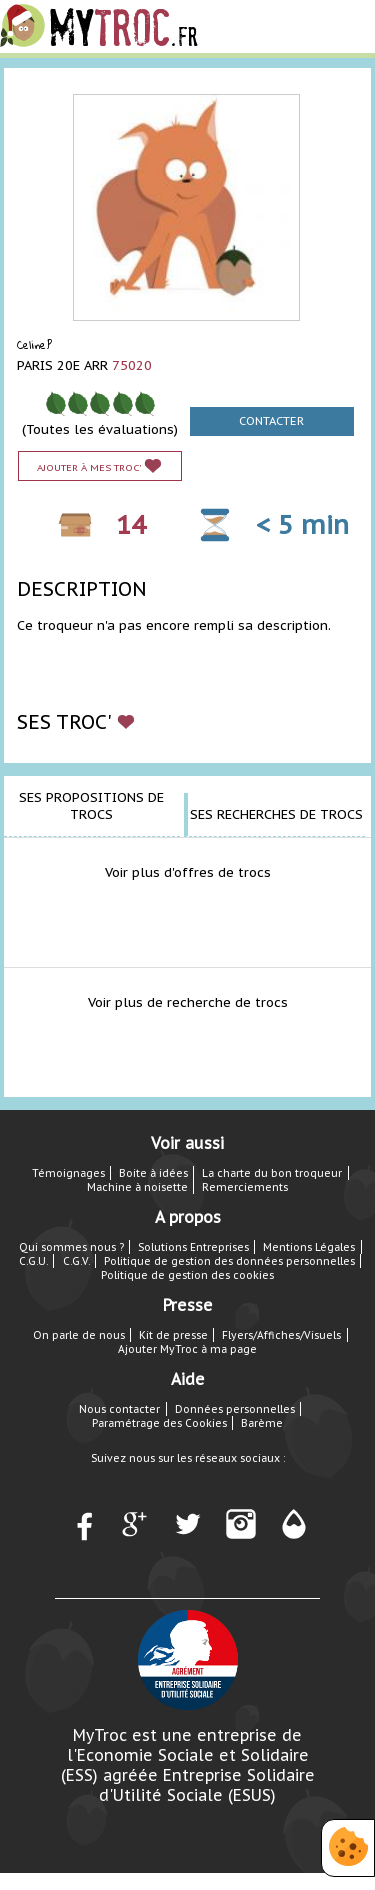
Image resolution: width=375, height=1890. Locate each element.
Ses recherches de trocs (276, 814)
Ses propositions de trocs (91, 806)
